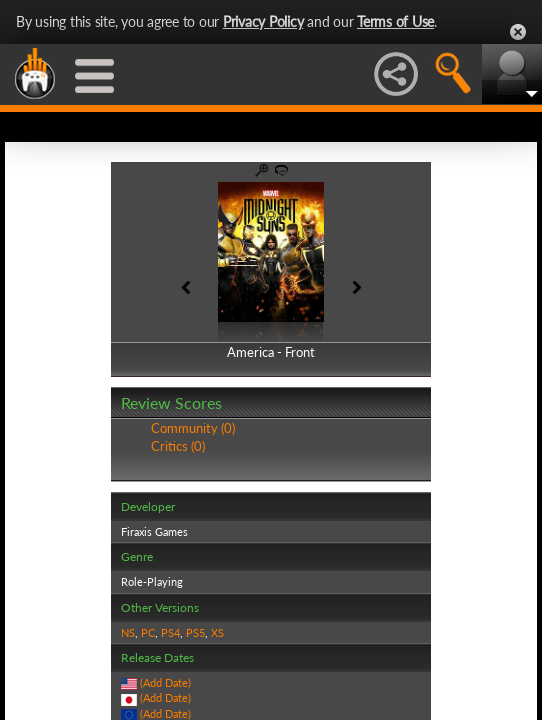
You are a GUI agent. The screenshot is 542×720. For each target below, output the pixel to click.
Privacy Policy (263, 21)
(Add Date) (165, 682)
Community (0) (193, 428)
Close (518, 32)
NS (128, 632)
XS (217, 632)
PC (148, 632)
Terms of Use (395, 21)
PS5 (195, 632)
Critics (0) (178, 446)
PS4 (170, 632)
